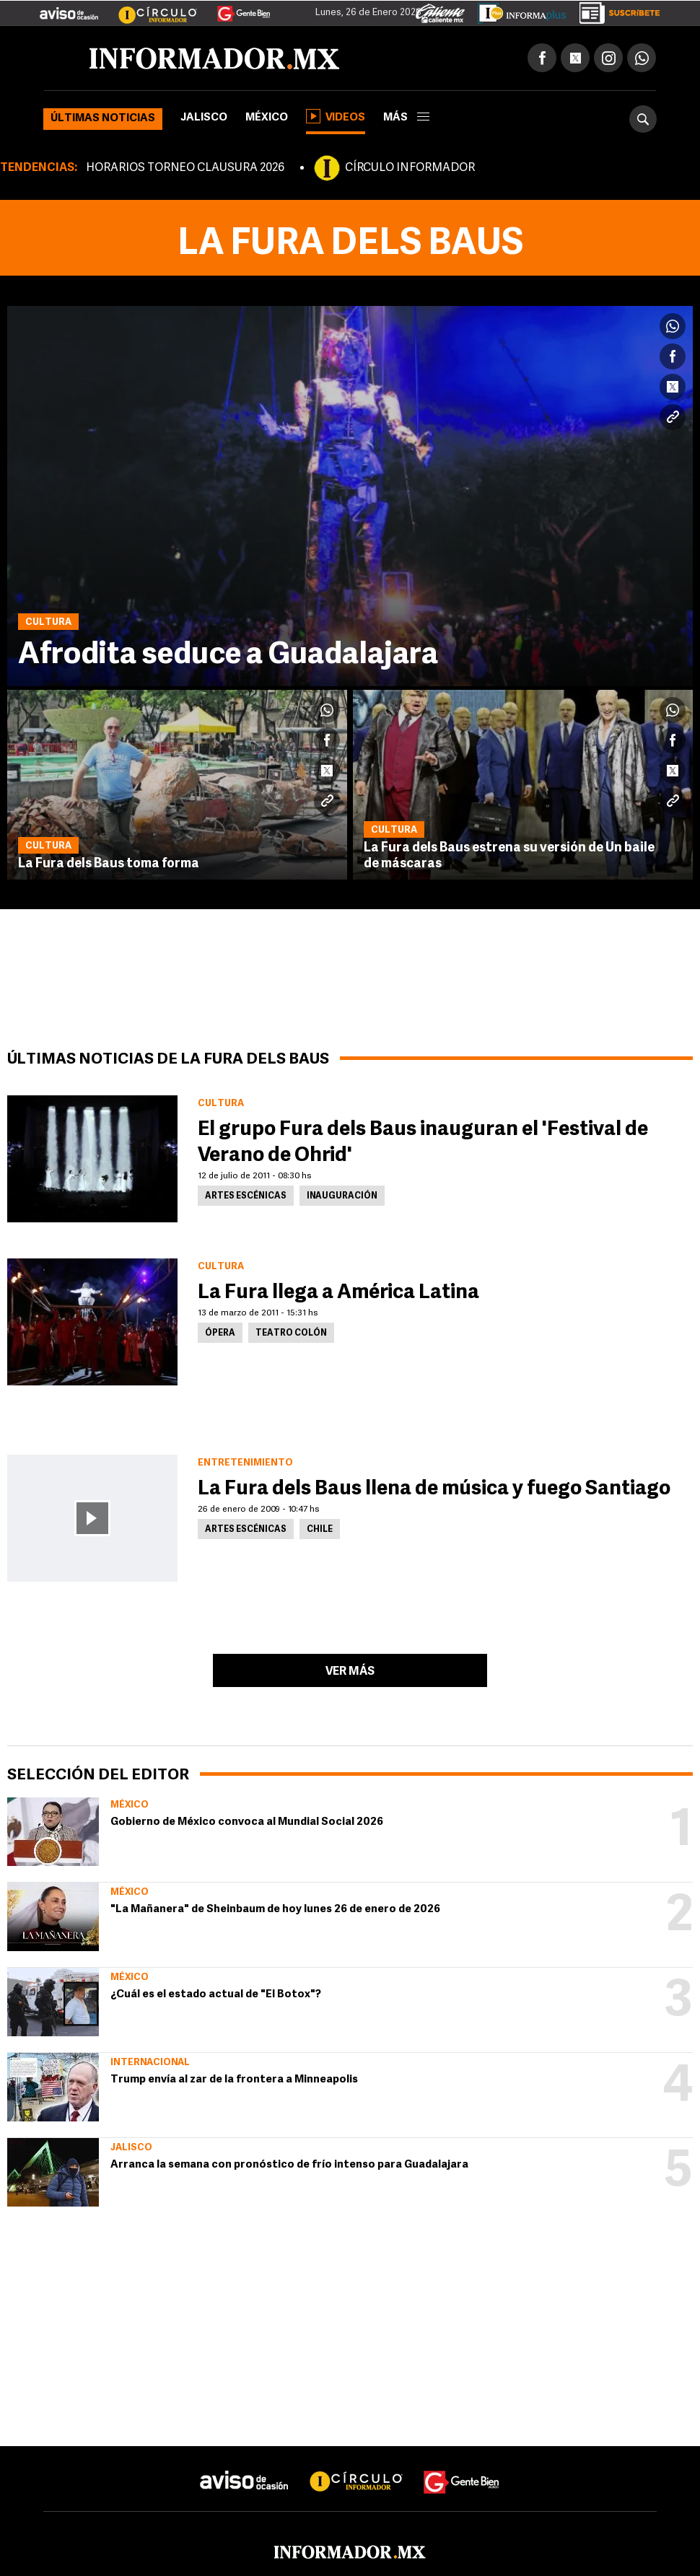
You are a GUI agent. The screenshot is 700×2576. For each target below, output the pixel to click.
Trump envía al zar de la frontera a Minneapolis (234, 2080)
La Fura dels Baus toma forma (108, 864)
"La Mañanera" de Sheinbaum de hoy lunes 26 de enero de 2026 (275, 1909)
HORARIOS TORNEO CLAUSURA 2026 (185, 168)
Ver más (350, 1672)
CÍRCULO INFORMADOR (410, 168)
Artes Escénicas (245, 1196)
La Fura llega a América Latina (338, 1293)
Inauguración (342, 1196)
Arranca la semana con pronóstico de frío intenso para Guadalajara (289, 2165)
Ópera (220, 1333)
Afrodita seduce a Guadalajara (228, 655)
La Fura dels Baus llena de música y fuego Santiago (434, 1489)
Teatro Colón (291, 1333)
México (266, 118)
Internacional (150, 2062)
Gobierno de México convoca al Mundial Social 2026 (246, 1822)
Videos (335, 116)
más (406, 118)
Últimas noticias (103, 118)
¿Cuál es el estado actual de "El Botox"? (215, 1994)
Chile (320, 1529)
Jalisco (203, 118)
